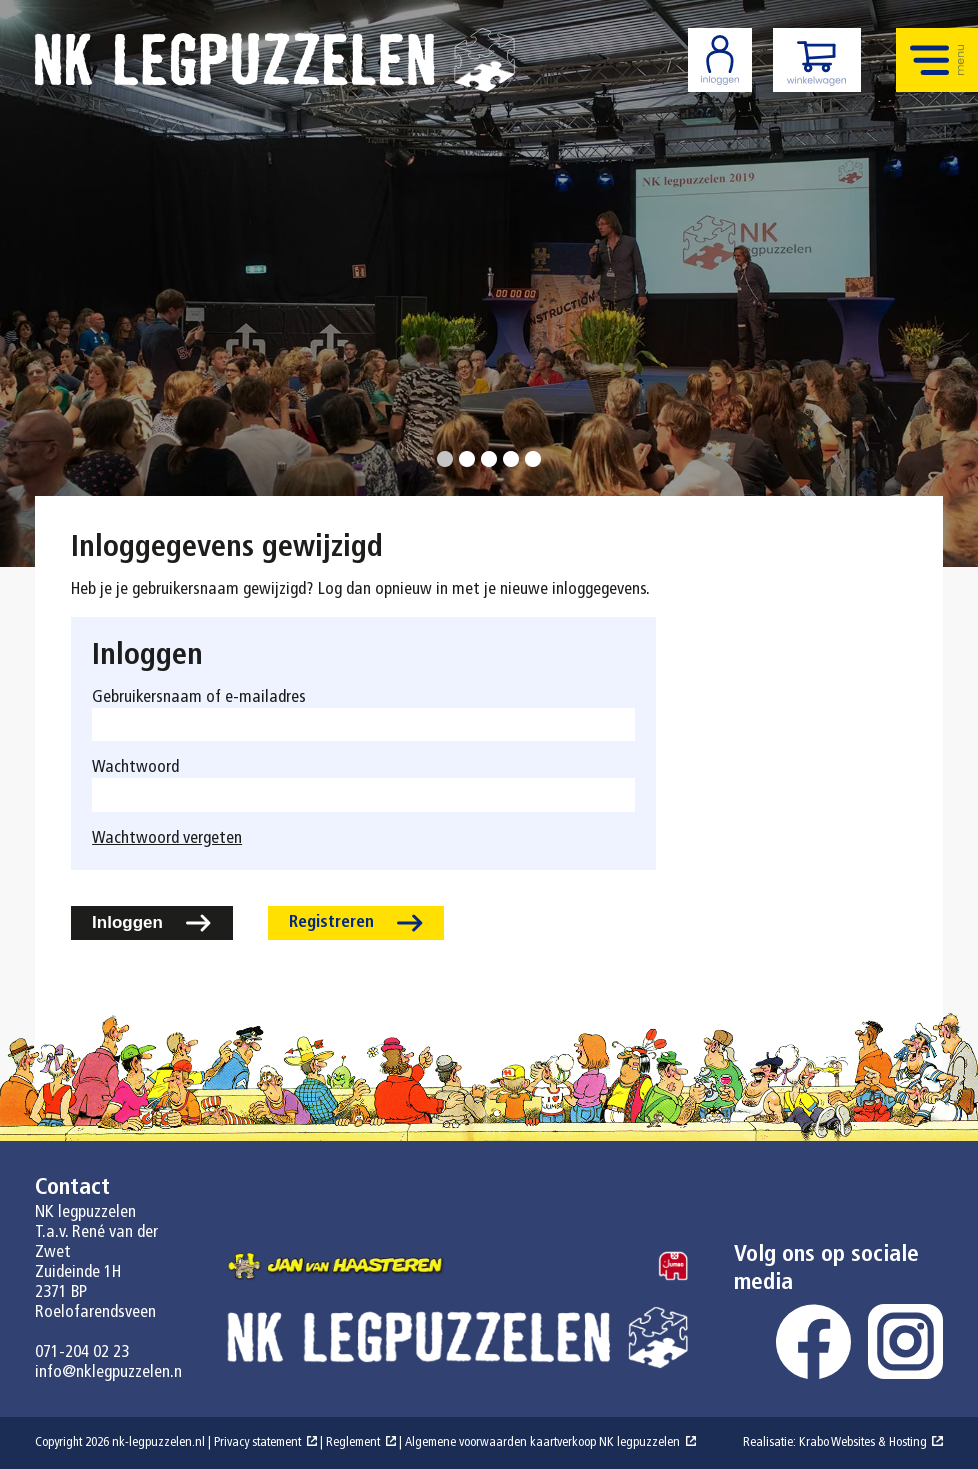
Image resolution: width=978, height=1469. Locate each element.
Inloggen (127, 922)
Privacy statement (257, 1442)
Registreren (331, 922)
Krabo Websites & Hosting (863, 1442)
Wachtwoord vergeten (167, 838)
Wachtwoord (135, 767)
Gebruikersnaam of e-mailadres (199, 697)
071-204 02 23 (82, 1352)
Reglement (353, 1442)
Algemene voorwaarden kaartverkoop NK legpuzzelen (542, 1442)
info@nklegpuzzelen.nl (110, 1372)
